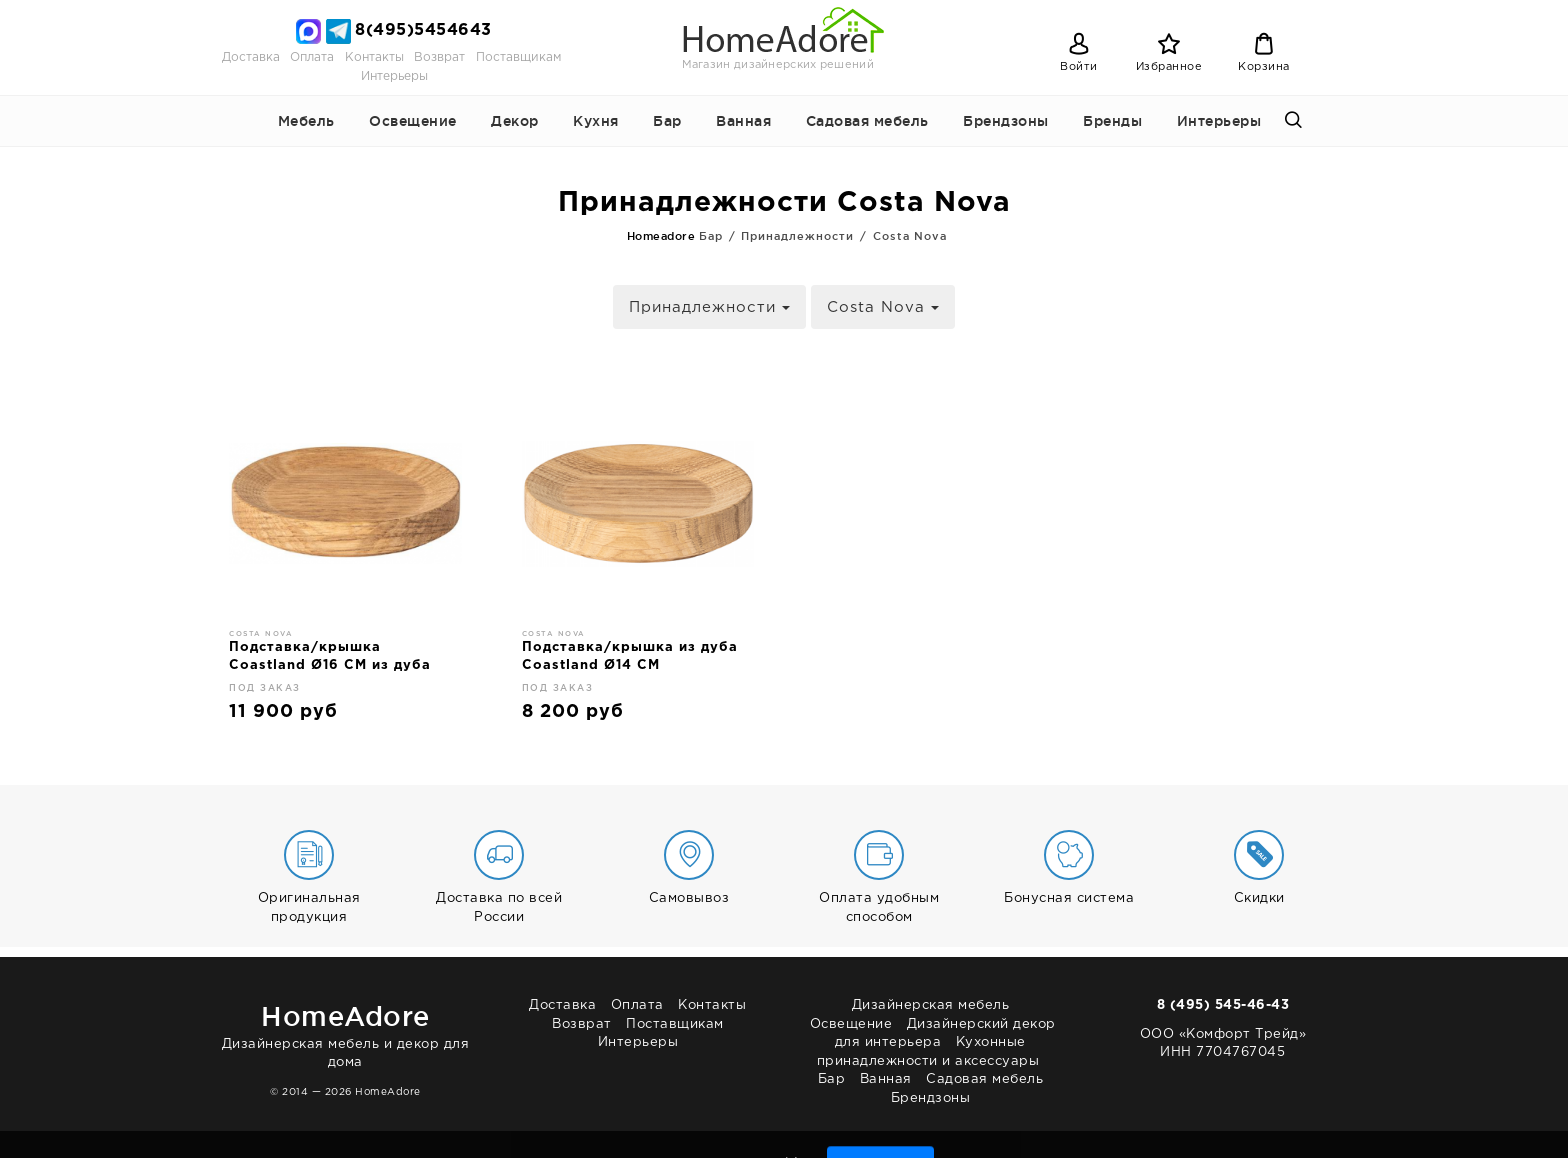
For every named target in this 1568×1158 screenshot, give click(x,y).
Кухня (596, 121)
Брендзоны (1006, 121)
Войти (1079, 67)
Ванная (743, 121)
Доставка (251, 57)
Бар (667, 121)
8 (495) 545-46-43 (1223, 1005)
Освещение (413, 121)
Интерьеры (394, 76)
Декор (515, 121)
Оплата (312, 57)
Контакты (374, 57)
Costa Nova (883, 307)
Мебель (306, 121)
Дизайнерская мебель (931, 1005)
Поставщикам (518, 57)
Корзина (1264, 67)
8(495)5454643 (423, 30)
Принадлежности (709, 307)
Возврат (439, 57)
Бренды (1112, 121)
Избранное (1169, 67)
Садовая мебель (867, 121)
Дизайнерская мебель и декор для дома (345, 1032)
